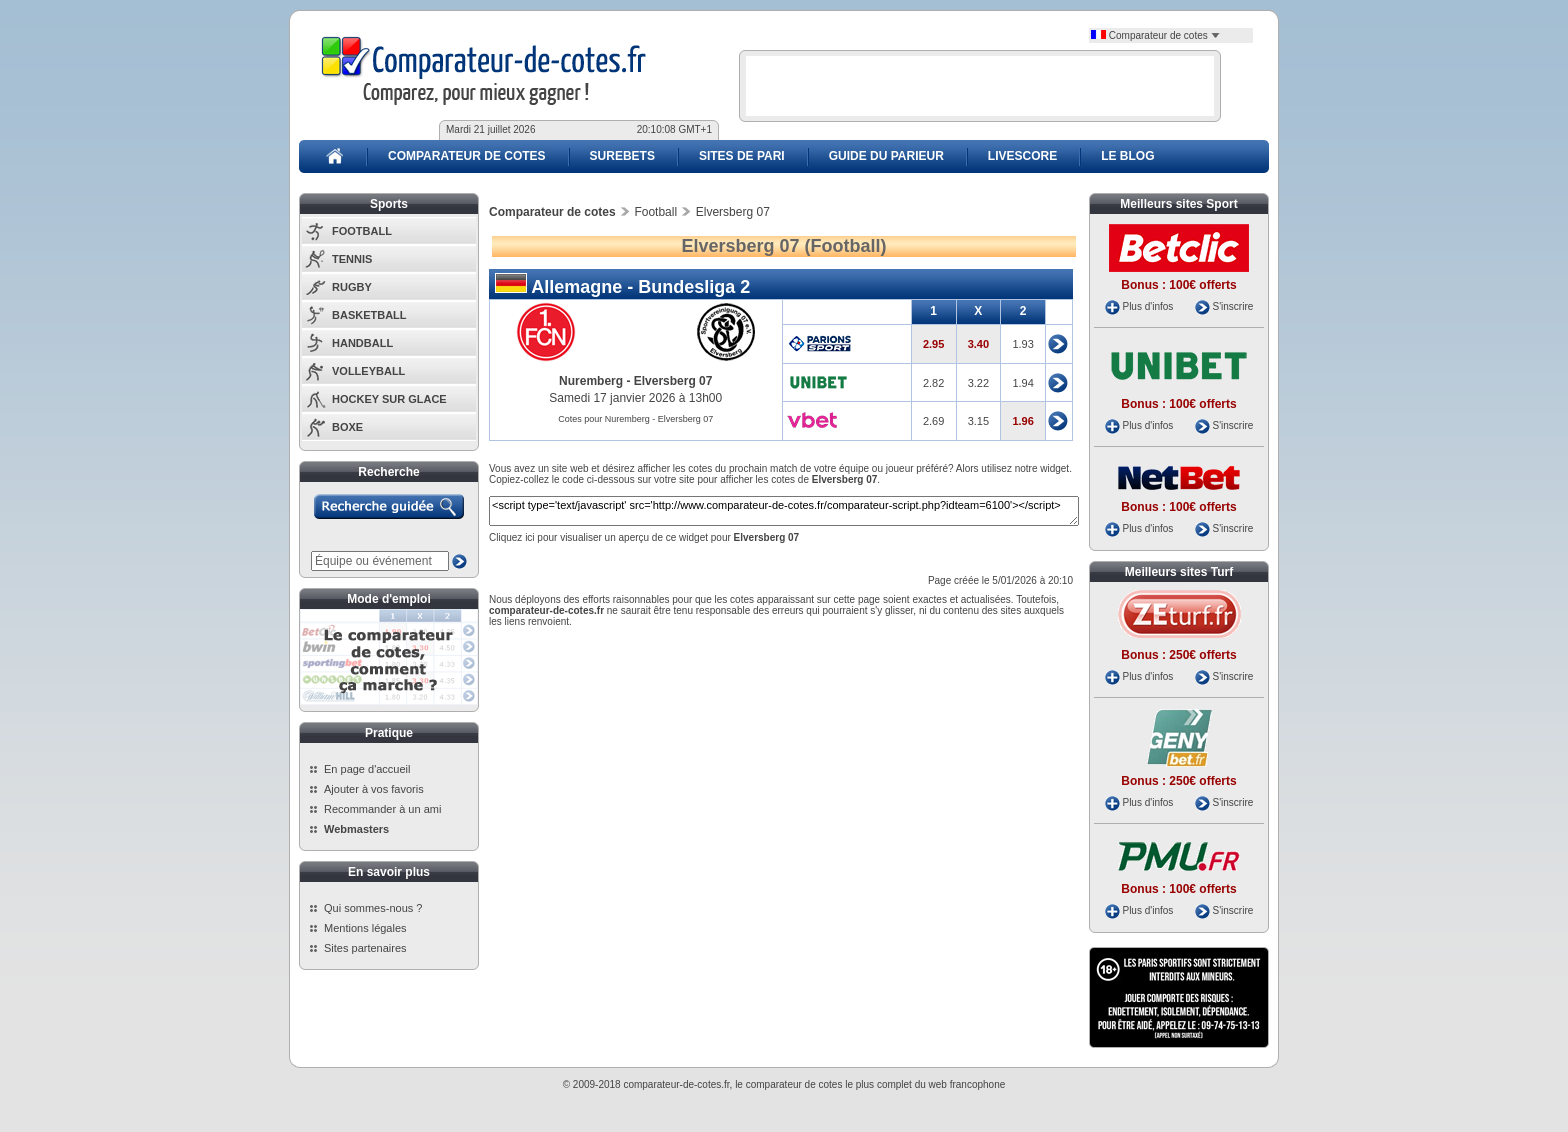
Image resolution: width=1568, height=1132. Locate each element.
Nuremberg (591, 381)
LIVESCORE (1022, 156)
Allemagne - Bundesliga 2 (622, 285)
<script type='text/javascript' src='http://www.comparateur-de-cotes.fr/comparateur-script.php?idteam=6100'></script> (784, 511)
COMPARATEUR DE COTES (467, 156)
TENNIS (352, 259)
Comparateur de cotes (1155, 35)
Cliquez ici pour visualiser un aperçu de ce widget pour (644, 537)
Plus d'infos (1147, 306)
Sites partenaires (365, 948)
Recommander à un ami (382, 809)
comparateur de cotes (794, 1084)
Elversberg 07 (673, 381)
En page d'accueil (367, 769)
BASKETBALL (369, 315)
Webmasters (356, 829)
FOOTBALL (362, 231)
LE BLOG (1127, 156)
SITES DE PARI (742, 156)
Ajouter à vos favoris (374, 789)
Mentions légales (365, 928)
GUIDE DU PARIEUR (886, 156)
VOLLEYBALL (368, 371)
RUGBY (352, 287)
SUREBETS (622, 156)
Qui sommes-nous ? (373, 908)
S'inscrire (1232, 306)
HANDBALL (362, 343)
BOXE (347, 427)
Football (655, 212)
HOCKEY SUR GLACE (389, 399)
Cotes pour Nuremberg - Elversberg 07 (635, 419)
